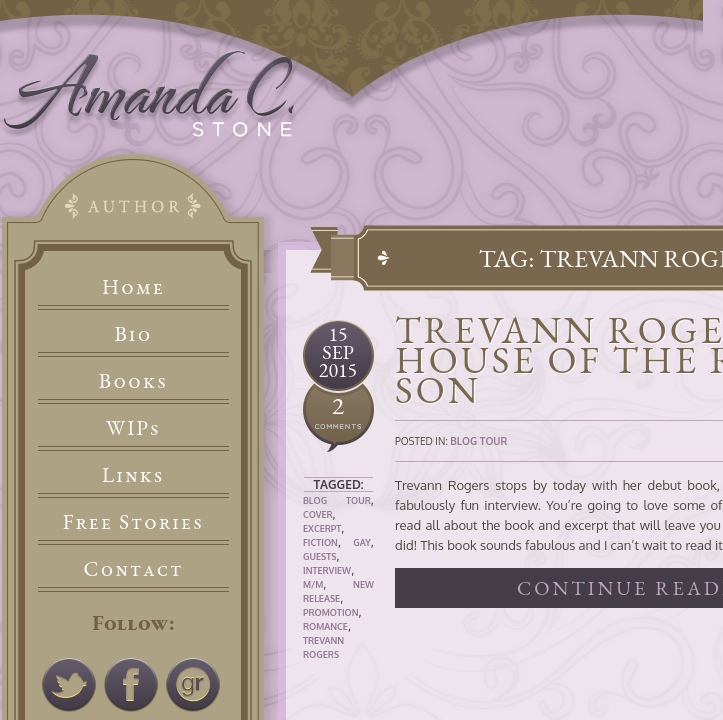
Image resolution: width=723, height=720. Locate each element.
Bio (134, 333)
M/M (313, 584)
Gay (362, 542)
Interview (327, 570)
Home (133, 286)
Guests (319, 556)
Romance (325, 626)
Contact (134, 568)
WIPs (133, 427)
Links (133, 474)
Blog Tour (337, 500)
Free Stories (134, 521)
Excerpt (322, 528)
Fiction (320, 542)
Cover (318, 514)
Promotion (331, 612)
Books (133, 380)
